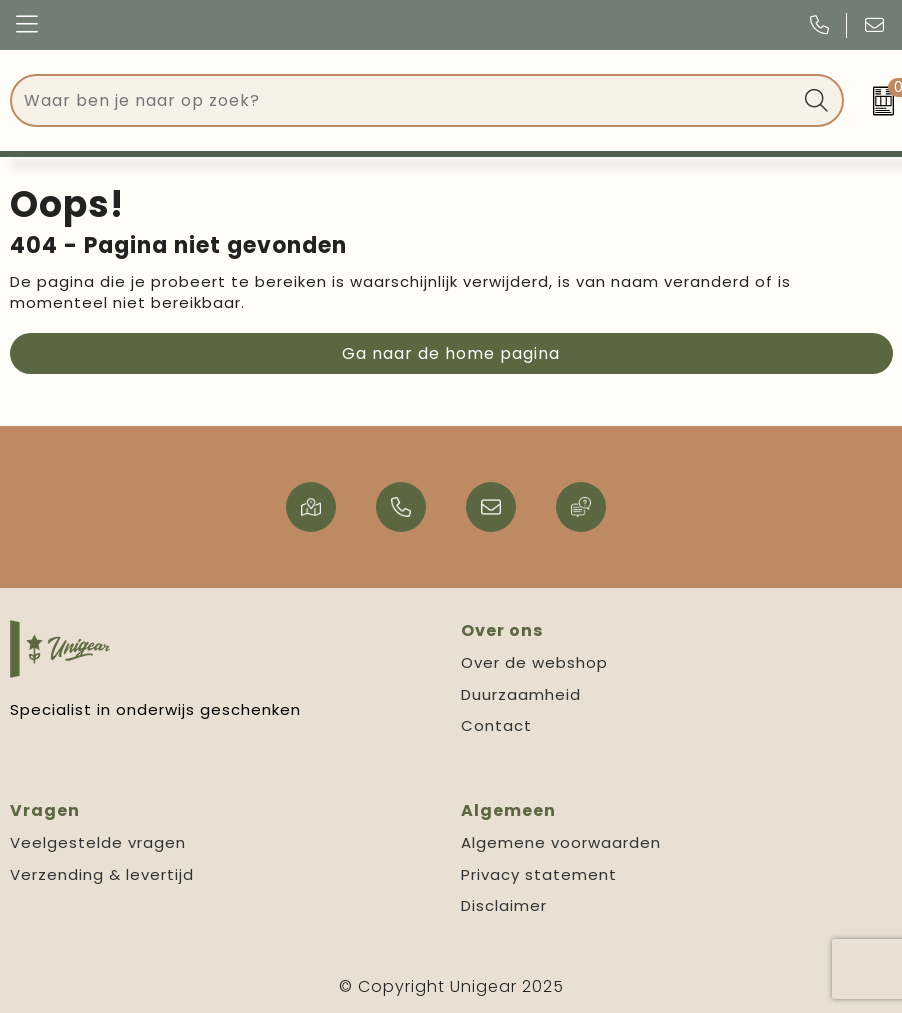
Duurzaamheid (521, 694)
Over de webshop (534, 662)
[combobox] (404, 100)
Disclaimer (504, 905)
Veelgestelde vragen (98, 842)
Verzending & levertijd (102, 874)
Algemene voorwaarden (561, 842)
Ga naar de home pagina (451, 353)
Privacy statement (539, 874)
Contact (496, 725)
